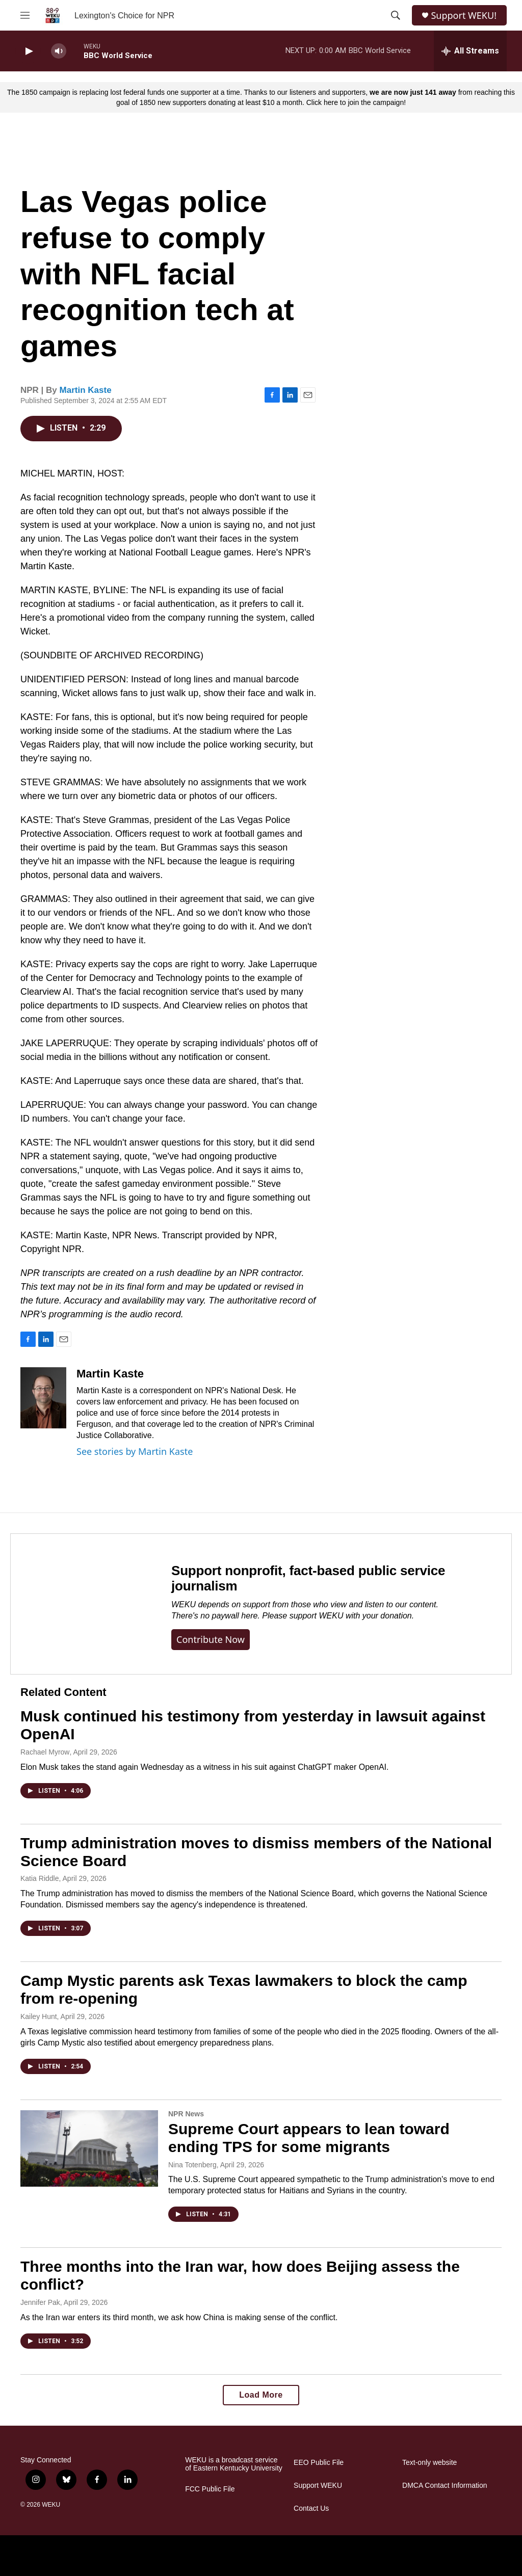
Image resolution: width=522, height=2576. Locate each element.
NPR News (186, 2114)
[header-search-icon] (395, 15)
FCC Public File (209, 2489)
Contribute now (210, 1639)
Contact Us (311, 2508)
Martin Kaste (86, 390)
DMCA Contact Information (444, 2485)
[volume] (58, 51)
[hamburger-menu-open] (25, 15)
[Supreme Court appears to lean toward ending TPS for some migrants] (89, 2148)
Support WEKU (318, 2485)
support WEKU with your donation (351, 1615)
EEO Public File (319, 2462)
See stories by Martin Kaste (134, 1451)
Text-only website (429, 2462)
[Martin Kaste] (43, 1397)
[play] (28, 51)
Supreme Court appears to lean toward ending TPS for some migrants (309, 2137)
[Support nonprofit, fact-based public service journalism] (81, 1604)
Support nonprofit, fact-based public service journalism (308, 1578)
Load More (260, 2395)
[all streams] (470, 51)
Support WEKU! (464, 15)
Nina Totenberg (192, 2165)
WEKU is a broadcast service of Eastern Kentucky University (233, 2464)
